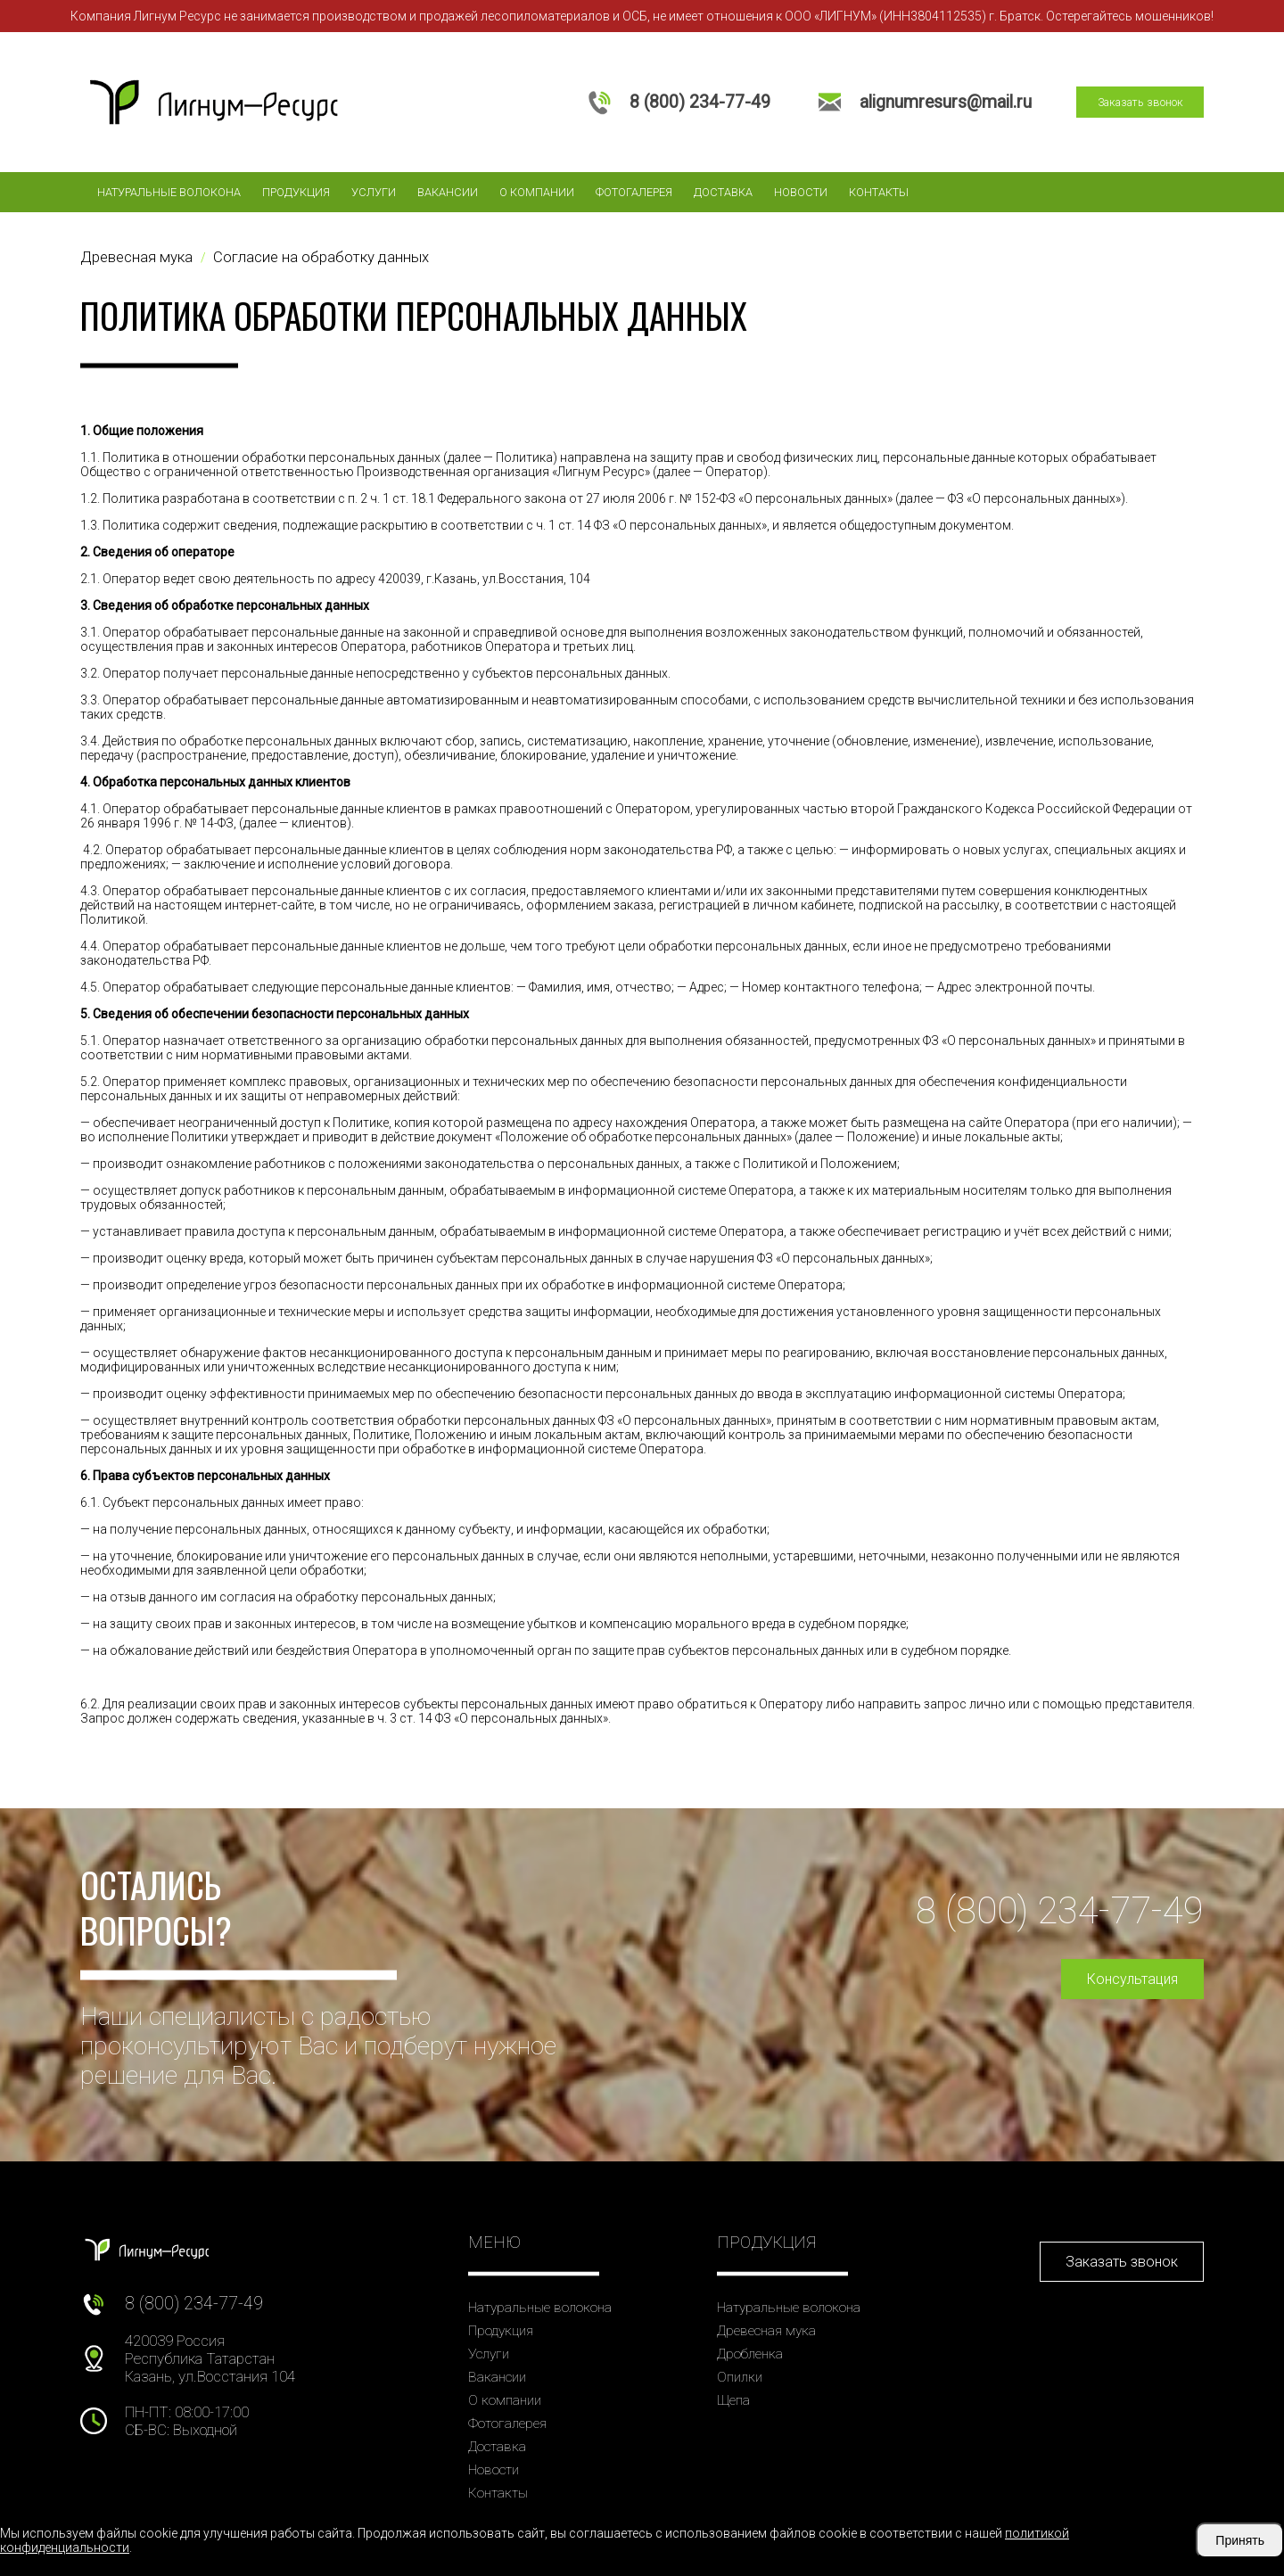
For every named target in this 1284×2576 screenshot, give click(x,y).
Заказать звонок (1140, 102)
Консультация (1132, 1979)
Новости (800, 192)
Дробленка (750, 2354)
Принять (1239, 2540)
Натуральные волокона (169, 192)
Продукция (296, 192)
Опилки (739, 2377)
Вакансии (447, 192)
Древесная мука (766, 2331)
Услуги (373, 192)
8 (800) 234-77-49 (700, 102)
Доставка (723, 192)
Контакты (879, 192)
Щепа (733, 2400)
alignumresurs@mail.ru (946, 102)
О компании (536, 192)
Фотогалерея (634, 192)
